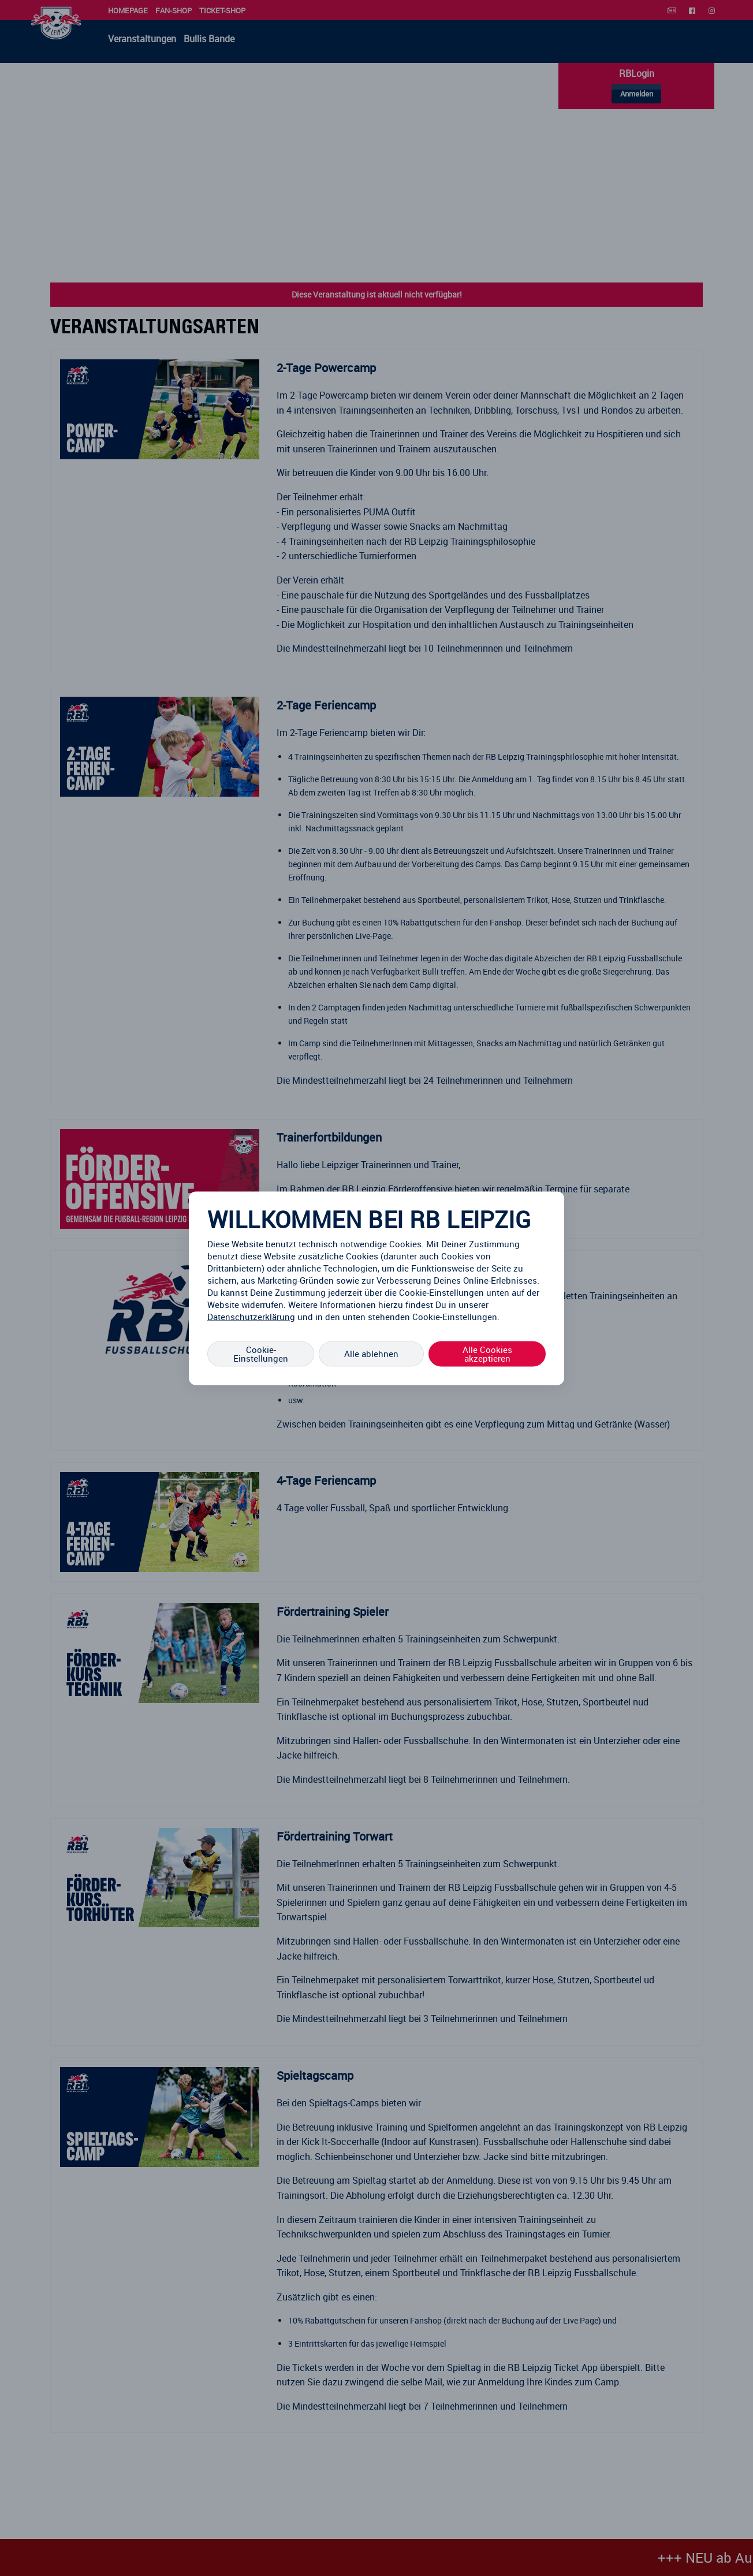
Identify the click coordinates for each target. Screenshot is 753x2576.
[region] (376, 1288)
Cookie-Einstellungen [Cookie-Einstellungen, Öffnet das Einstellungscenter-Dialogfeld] (260, 1353)
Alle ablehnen (371, 1353)
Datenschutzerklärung (251, 1316)
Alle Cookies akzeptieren (487, 1353)
